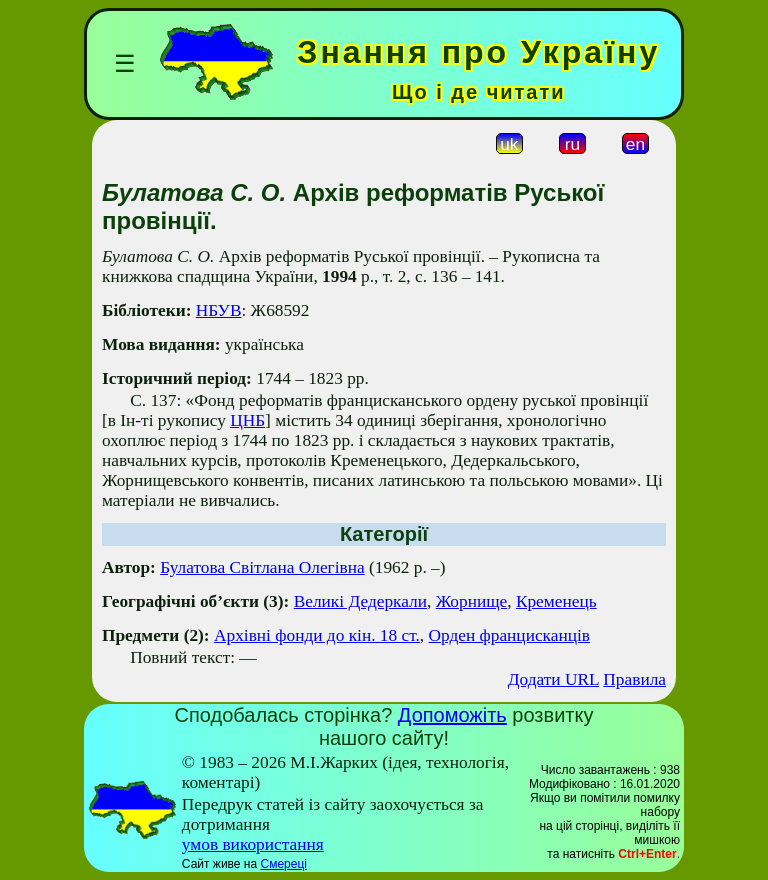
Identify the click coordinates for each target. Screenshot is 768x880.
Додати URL (553, 679)
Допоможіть (452, 715)
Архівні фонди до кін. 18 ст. (317, 635)
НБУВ (219, 310)
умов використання (253, 844)
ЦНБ (247, 420)
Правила (634, 679)
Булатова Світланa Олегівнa (262, 567)
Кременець (556, 601)
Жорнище (472, 601)
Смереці (283, 864)
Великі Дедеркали (360, 601)
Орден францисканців (509, 635)
